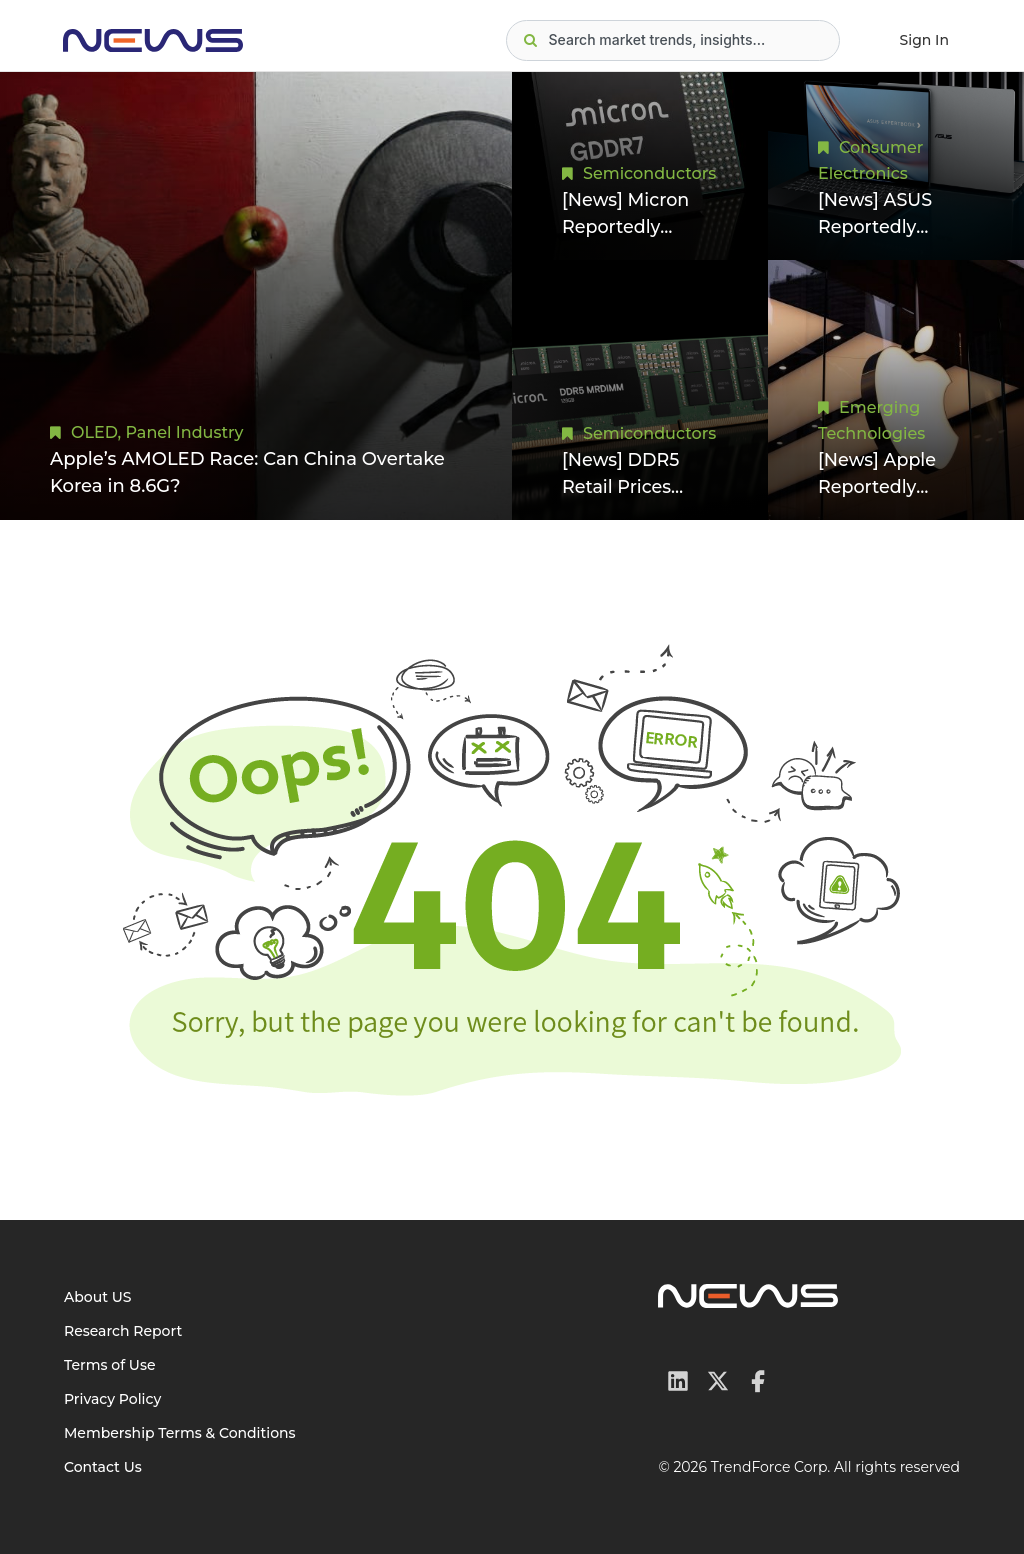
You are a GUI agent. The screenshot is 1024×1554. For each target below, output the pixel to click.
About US (98, 1297)
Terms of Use (110, 1365)
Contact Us (103, 1467)
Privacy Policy (112, 1399)
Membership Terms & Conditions (180, 1433)
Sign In (924, 40)
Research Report (123, 1331)
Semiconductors (649, 172)
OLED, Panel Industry (157, 432)
